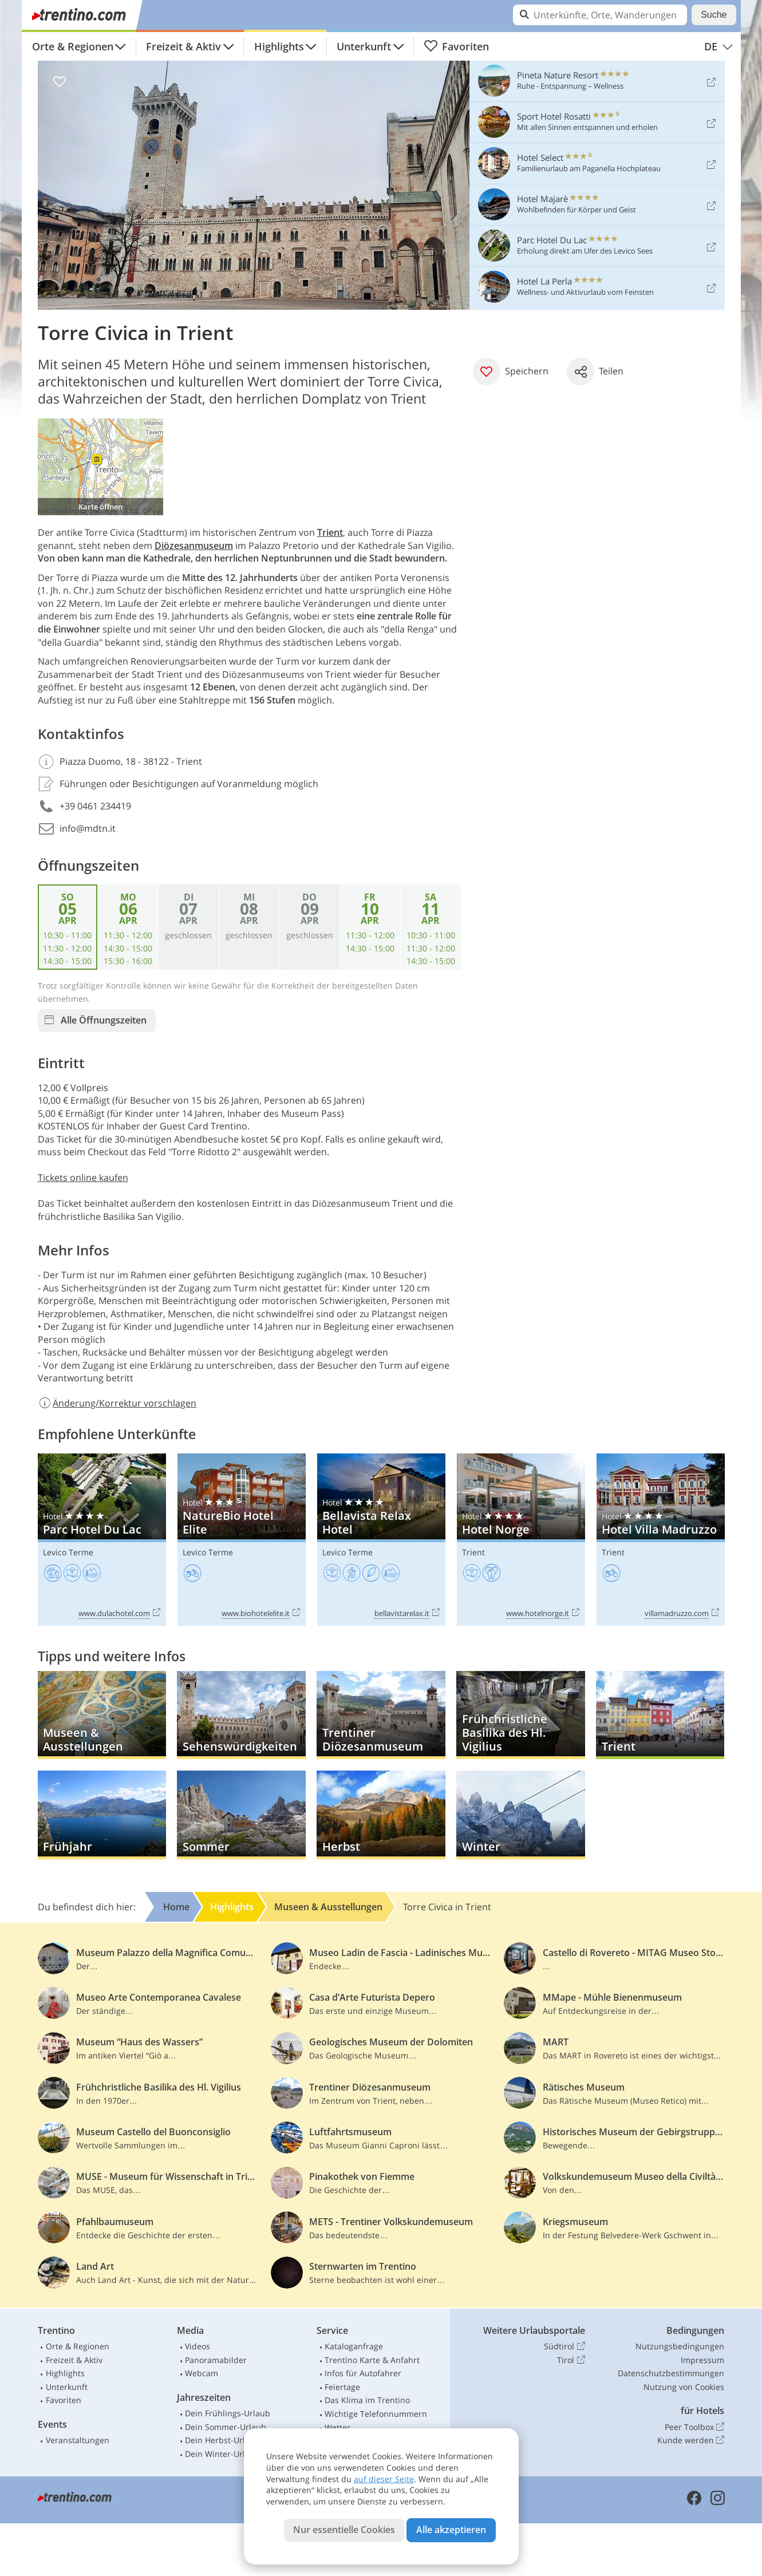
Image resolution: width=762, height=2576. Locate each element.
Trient (330, 532)
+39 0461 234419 (95, 806)
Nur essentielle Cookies (344, 2529)
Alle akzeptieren (451, 2529)
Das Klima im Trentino (367, 2400)
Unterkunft (364, 46)
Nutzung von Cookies (683, 2386)
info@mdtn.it (88, 828)
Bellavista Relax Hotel (381, 1539)
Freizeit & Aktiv (183, 46)
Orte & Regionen (72, 46)
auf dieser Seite (384, 2479)
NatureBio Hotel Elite (241, 1539)
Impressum (702, 2359)
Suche (714, 14)
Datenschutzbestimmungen (671, 2373)
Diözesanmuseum (194, 545)
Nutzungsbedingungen (679, 2346)
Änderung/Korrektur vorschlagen (117, 1403)
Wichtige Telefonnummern (376, 2413)
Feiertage (342, 2386)
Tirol (571, 2360)
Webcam (201, 2373)
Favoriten (456, 46)
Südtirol (564, 2346)
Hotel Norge (521, 1539)
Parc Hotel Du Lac (102, 1539)
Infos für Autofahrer (363, 2373)
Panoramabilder (216, 2359)
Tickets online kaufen (83, 1177)
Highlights (279, 46)
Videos (197, 2346)
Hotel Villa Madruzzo (661, 1539)
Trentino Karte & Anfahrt (372, 2359)
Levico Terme (68, 1552)
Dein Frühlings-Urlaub (227, 2413)
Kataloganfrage (354, 2346)
